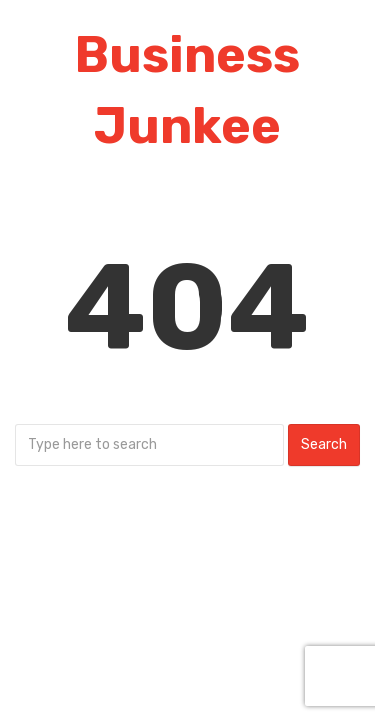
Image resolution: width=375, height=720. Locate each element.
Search (324, 444)
